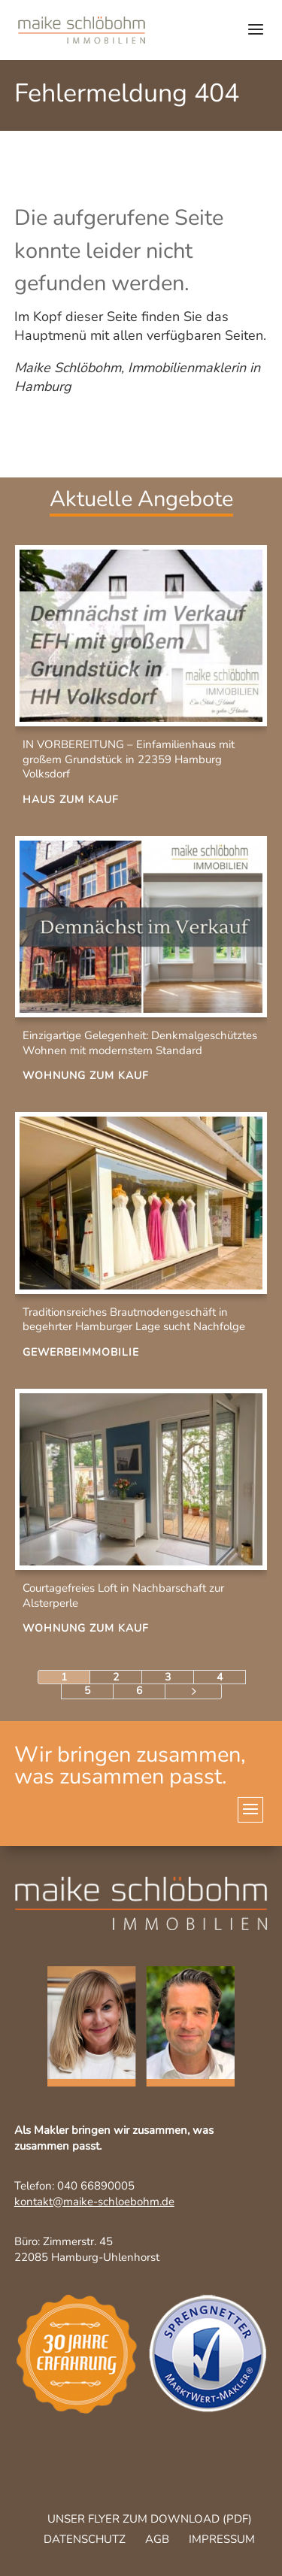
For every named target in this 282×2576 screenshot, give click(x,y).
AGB (157, 2539)
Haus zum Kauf (71, 799)
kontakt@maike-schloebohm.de (94, 2201)
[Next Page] (193, 1691)
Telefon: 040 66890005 (74, 2185)
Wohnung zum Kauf (86, 1075)
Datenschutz (85, 2539)
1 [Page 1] (64, 1677)
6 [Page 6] (139, 1690)
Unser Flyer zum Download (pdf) (149, 2518)
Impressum (222, 2539)
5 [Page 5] (87, 1690)
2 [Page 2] (116, 1677)
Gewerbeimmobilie (81, 1352)
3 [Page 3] (168, 1677)
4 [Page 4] (220, 1677)
